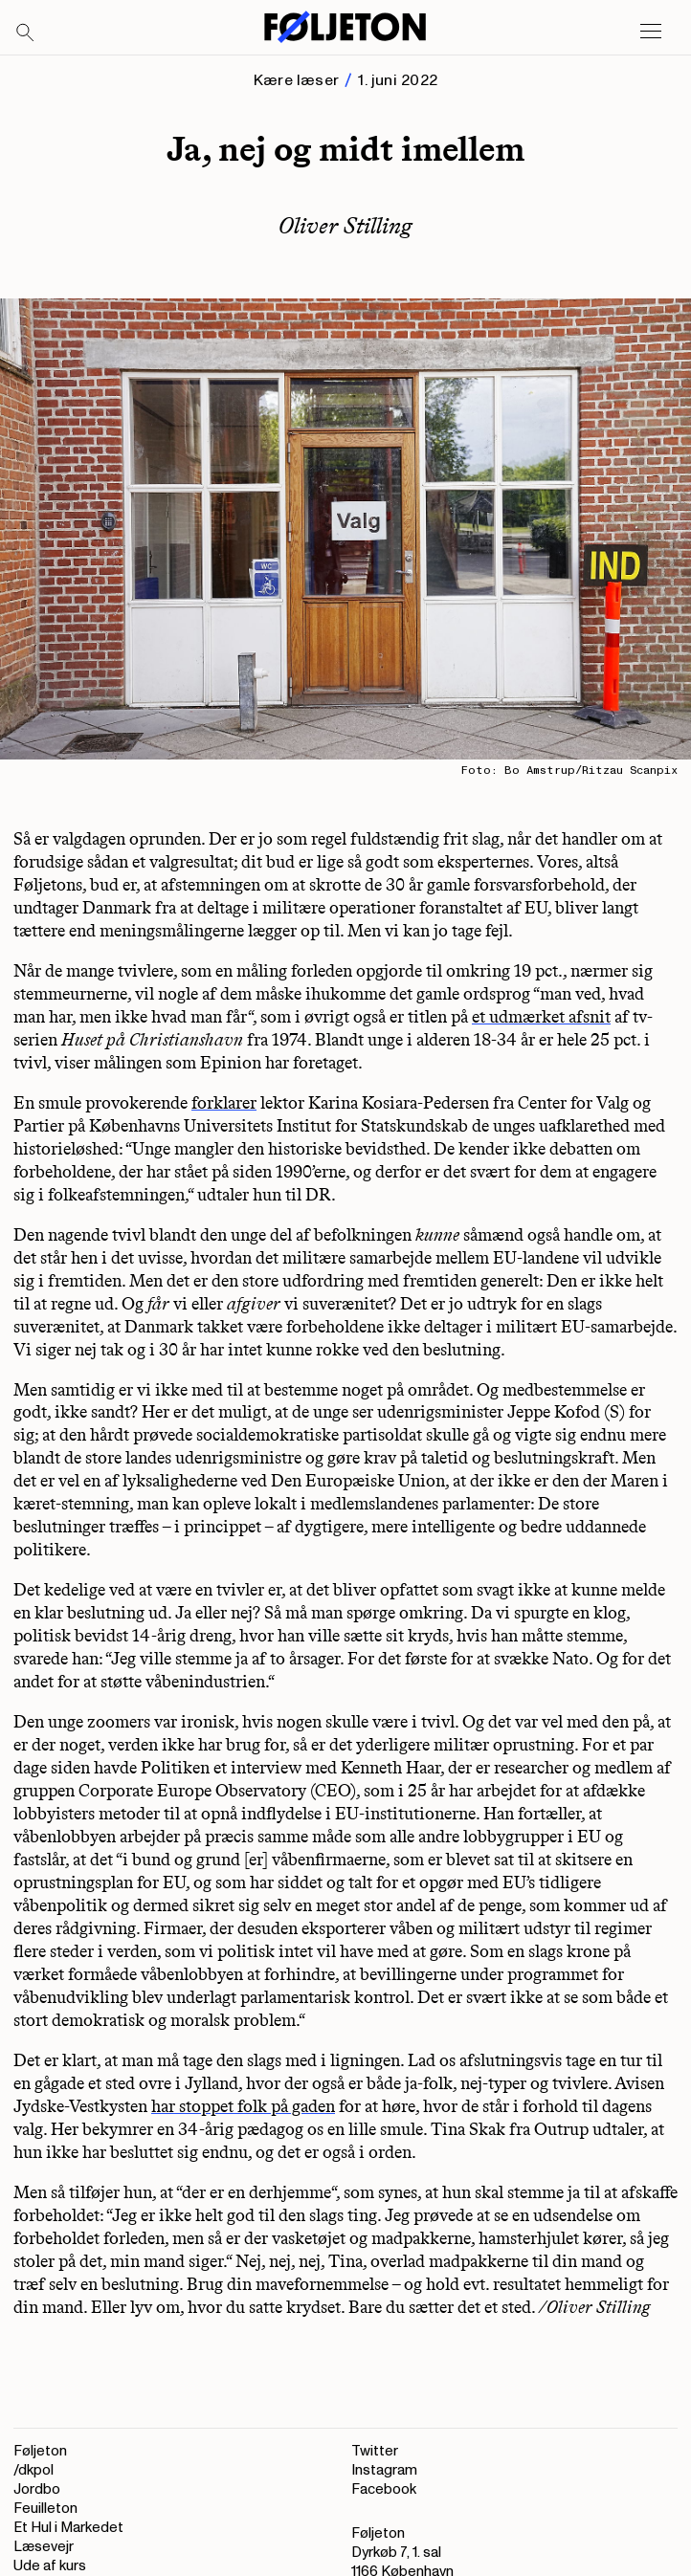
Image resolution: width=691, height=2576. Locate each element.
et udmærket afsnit (541, 1016)
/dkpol (33, 2470)
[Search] (25, 33)
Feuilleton (45, 2509)
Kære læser (296, 80)
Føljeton (40, 2451)
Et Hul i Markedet (68, 2528)
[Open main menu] (651, 32)
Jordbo (36, 2489)
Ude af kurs (49, 2566)
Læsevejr (43, 2547)
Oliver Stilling (345, 225)
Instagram (384, 2470)
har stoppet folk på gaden (243, 2106)
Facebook (383, 2489)
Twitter (374, 2451)
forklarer (223, 1102)
